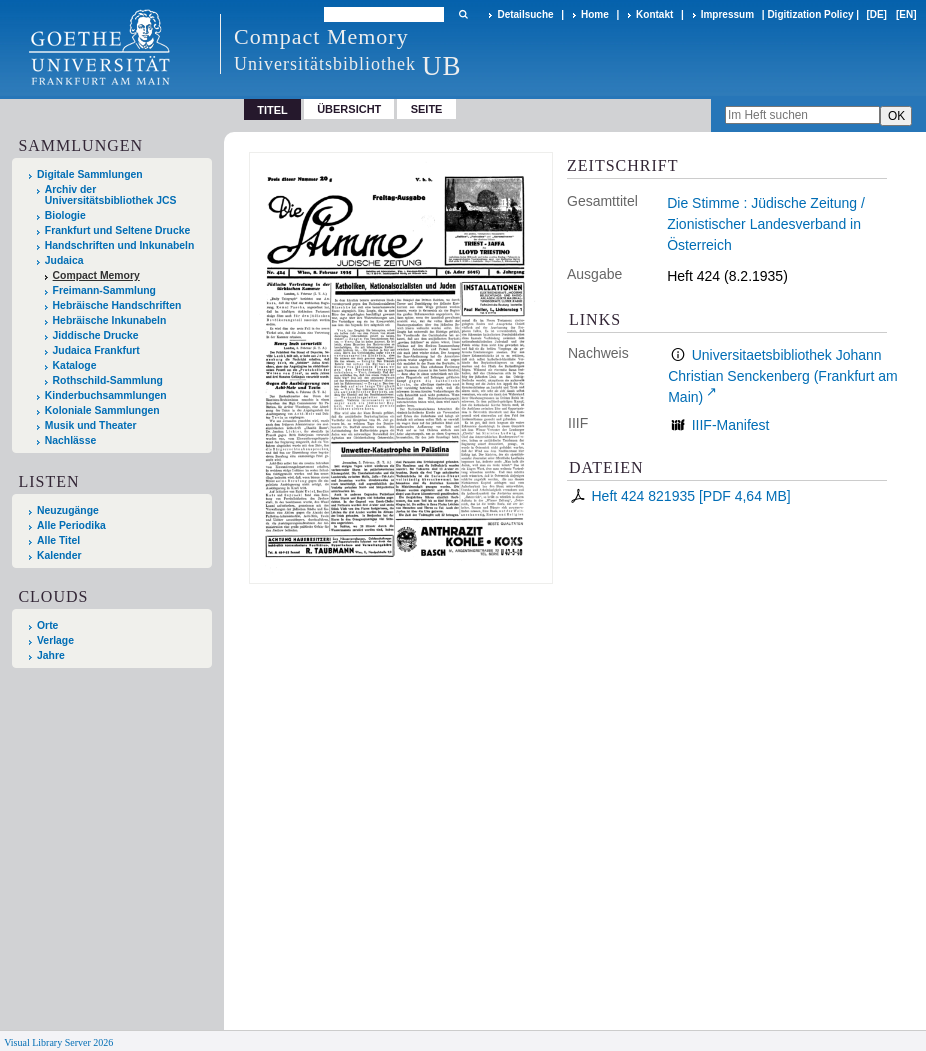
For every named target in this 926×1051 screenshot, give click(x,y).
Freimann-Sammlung (104, 290)
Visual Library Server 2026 (58, 1042)
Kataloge (75, 365)
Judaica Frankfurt (96, 350)
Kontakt (654, 14)
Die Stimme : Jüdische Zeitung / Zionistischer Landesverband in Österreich (766, 224)
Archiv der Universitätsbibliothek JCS (111, 195)
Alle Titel (58, 540)
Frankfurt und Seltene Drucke (118, 230)
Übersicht (349, 109)
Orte (47, 625)
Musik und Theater (91, 425)
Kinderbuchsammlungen (106, 395)
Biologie (65, 215)
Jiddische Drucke (96, 335)
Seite (427, 109)
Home (595, 14)
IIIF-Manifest (731, 425)
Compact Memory (96, 275)
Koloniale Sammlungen (102, 410)
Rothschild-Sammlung (108, 380)
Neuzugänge (68, 510)
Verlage (55, 640)
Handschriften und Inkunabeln (120, 245)
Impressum (727, 14)
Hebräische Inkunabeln (110, 320)
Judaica (64, 260)
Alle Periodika (71, 525)
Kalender (59, 555)
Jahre (51, 655)
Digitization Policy (810, 14)
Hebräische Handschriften (117, 305)
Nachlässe (70, 440)
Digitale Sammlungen (90, 174)
